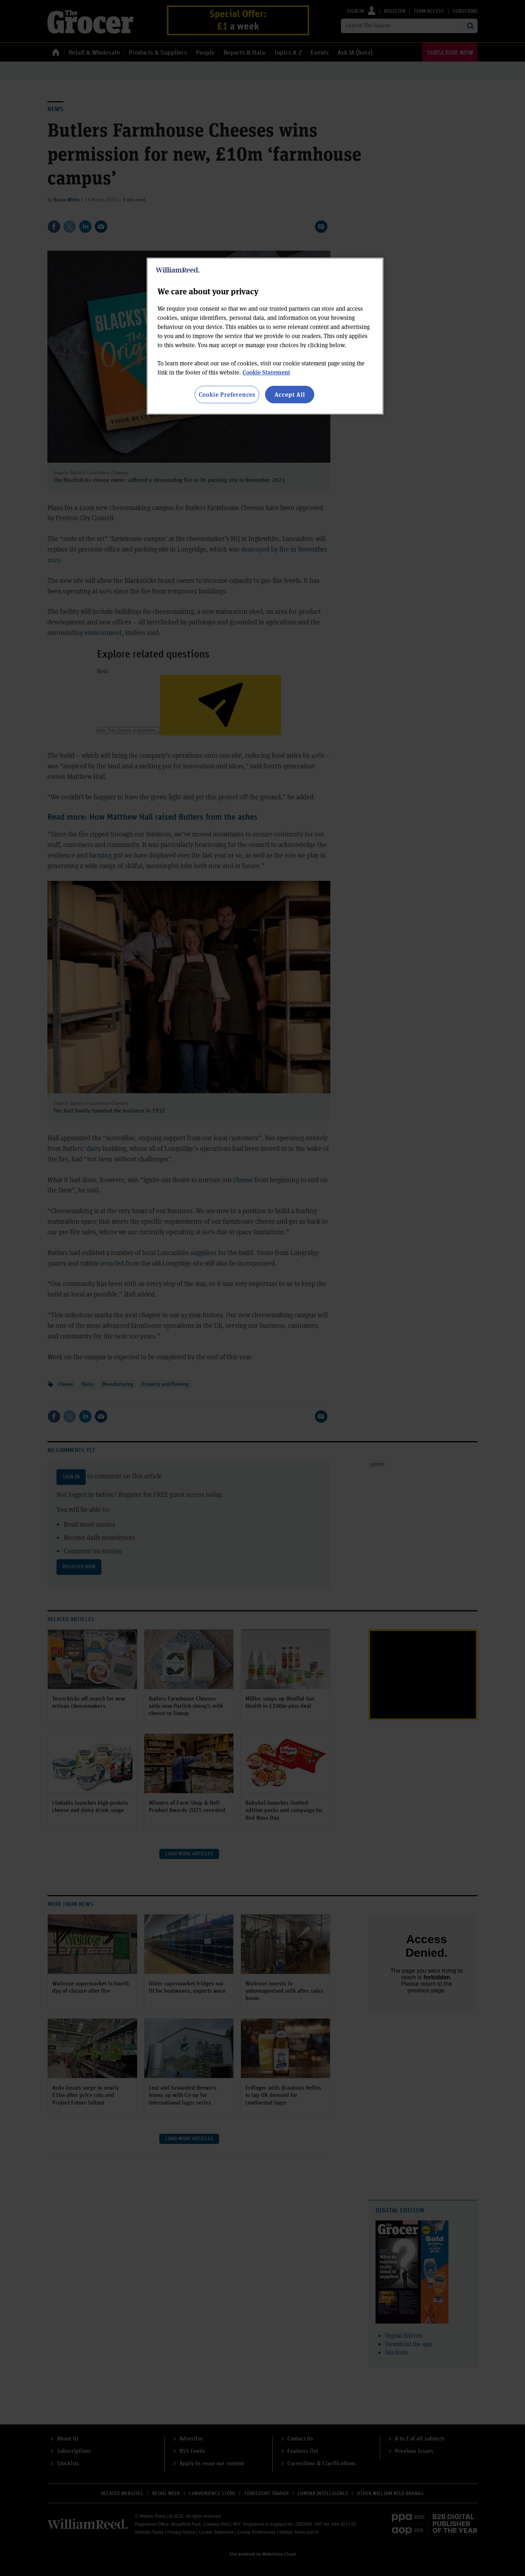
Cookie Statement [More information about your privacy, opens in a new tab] (266, 372)
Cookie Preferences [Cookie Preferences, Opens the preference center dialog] (227, 394)
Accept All (290, 394)
